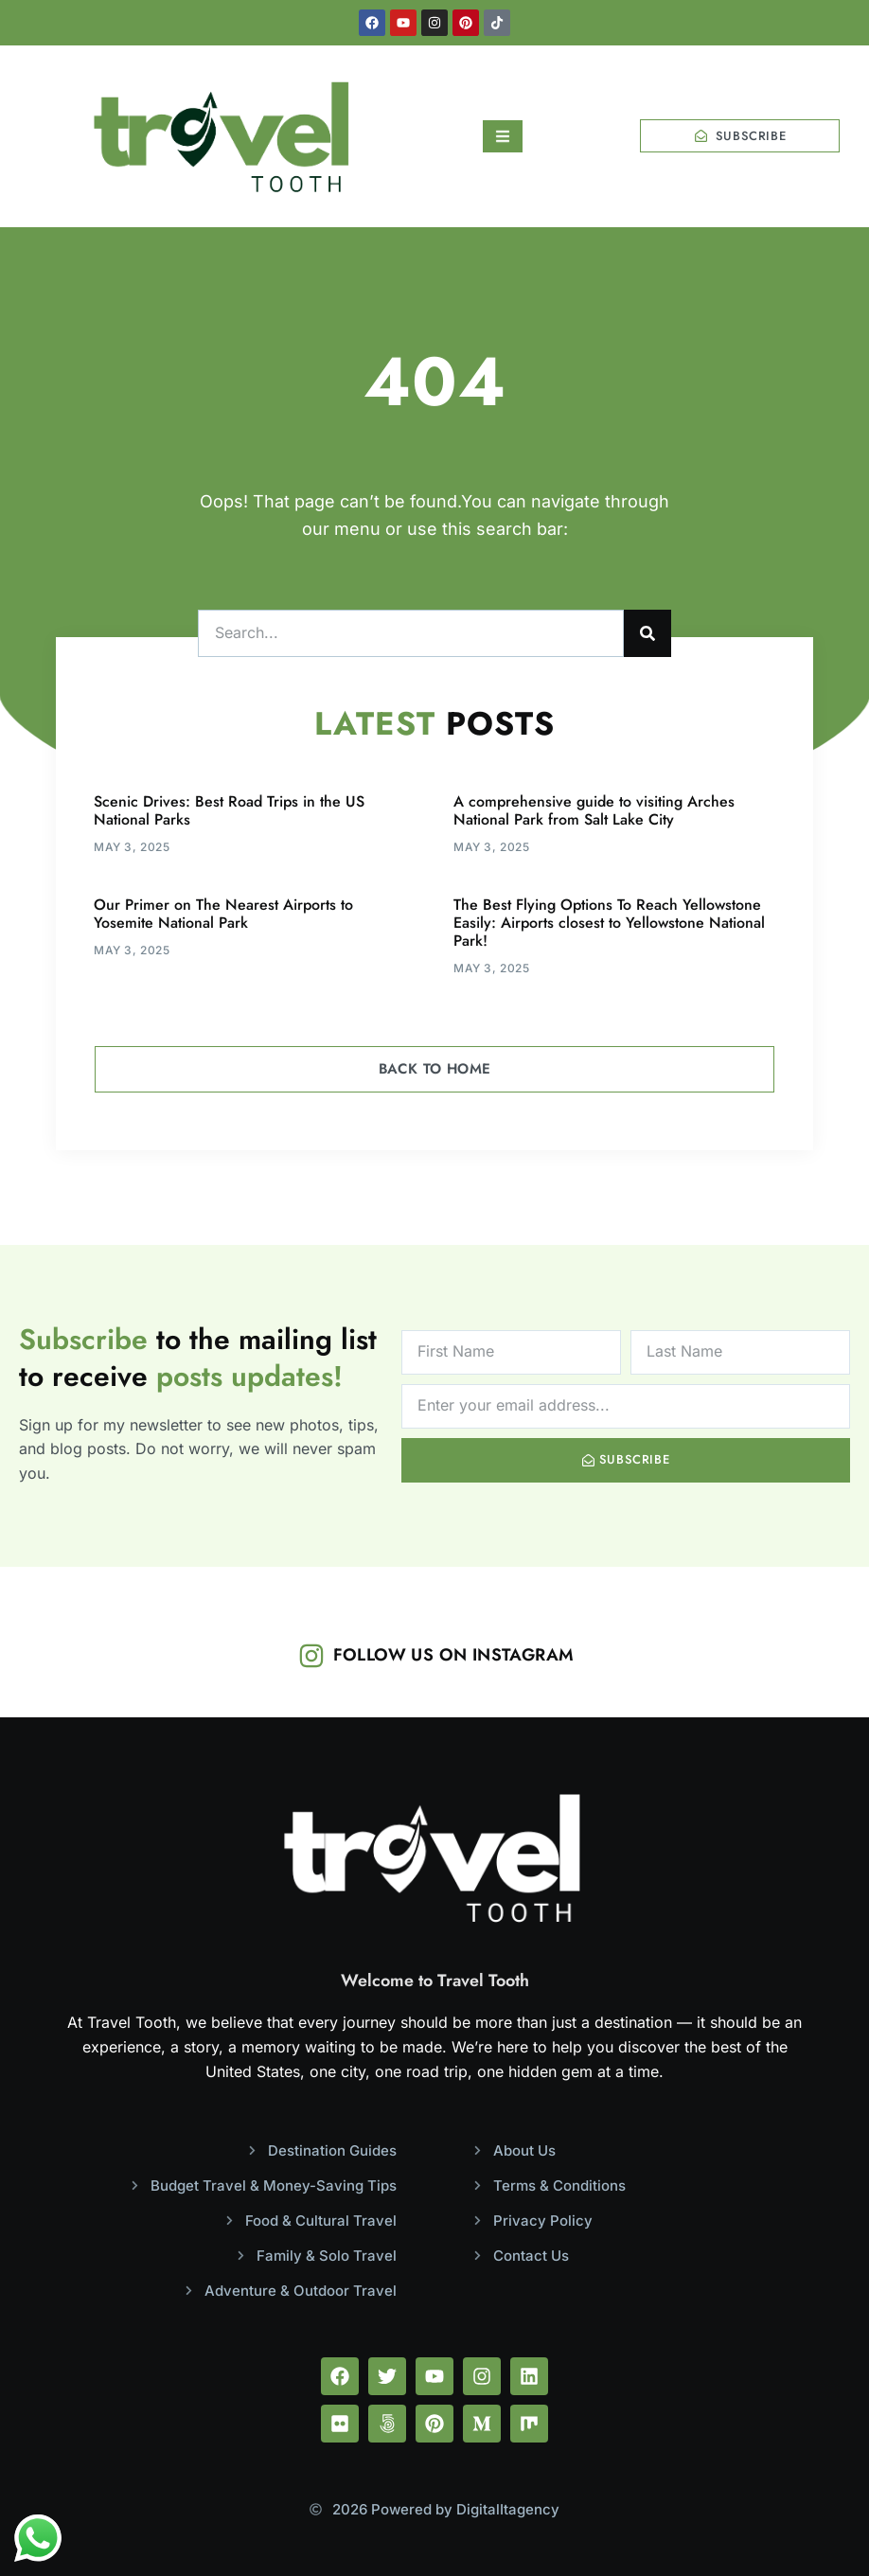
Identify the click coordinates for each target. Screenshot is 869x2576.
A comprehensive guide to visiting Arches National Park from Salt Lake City (594, 810)
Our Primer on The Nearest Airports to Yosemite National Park (223, 913)
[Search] (647, 633)
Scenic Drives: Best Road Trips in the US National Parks (229, 810)
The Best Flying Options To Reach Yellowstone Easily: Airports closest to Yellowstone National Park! (609, 922)
